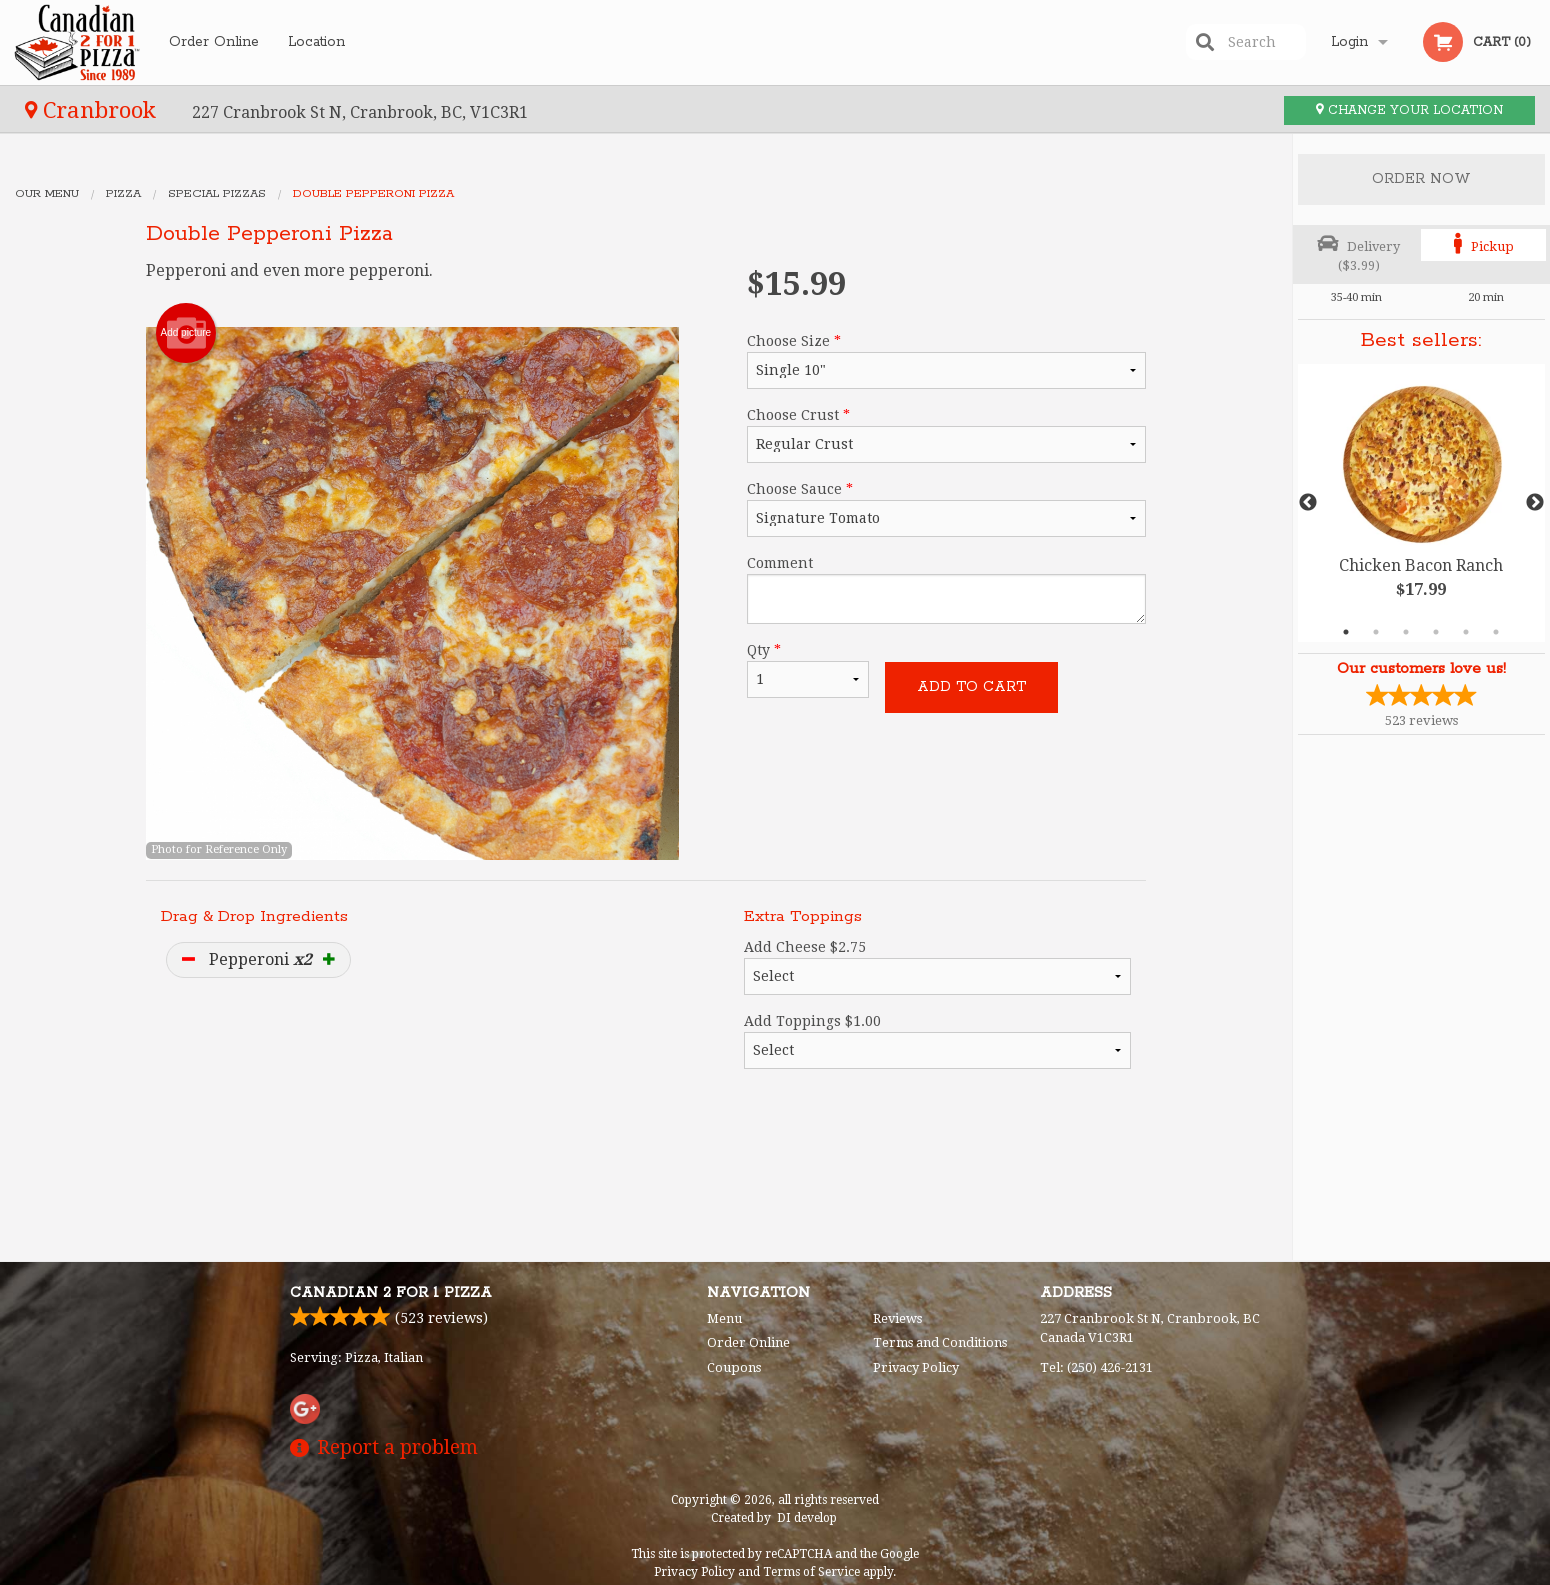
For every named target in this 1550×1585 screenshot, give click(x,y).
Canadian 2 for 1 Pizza (391, 1293)
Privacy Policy (916, 1367)
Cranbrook (93, 110)
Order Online (214, 42)
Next (1535, 503)
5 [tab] (1466, 632)
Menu (724, 1318)
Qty (808, 670)
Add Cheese (937, 967)
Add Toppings (937, 1041)
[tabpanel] (1421, 503)
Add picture (186, 333)
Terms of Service (811, 1572)
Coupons (734, 1367)
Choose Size (946, 361)
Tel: (1096, 1367)
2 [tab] (1376, 632)
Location (316, 42)
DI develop (807, 1518)
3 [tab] (1406, 632)
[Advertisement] (646, 1180)
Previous (1308, 503)
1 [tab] (1346, 632)
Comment (946, 589)
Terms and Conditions (940, 1342)
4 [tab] (1436, 632)
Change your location (1409, 110)
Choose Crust (946, 435)
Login (1349, 42)
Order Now (1421, 179)
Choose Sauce (946, 509)
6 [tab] (1496, 632)
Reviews (897, 1318)
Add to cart (971, 687)
